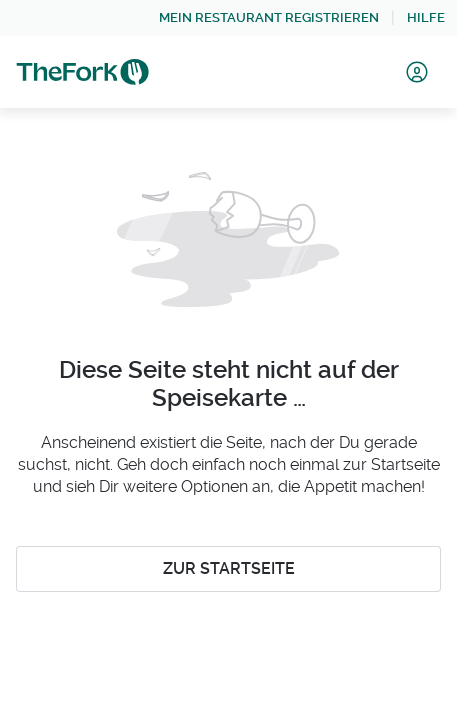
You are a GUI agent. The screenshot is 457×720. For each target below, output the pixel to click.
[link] (269, 18)
